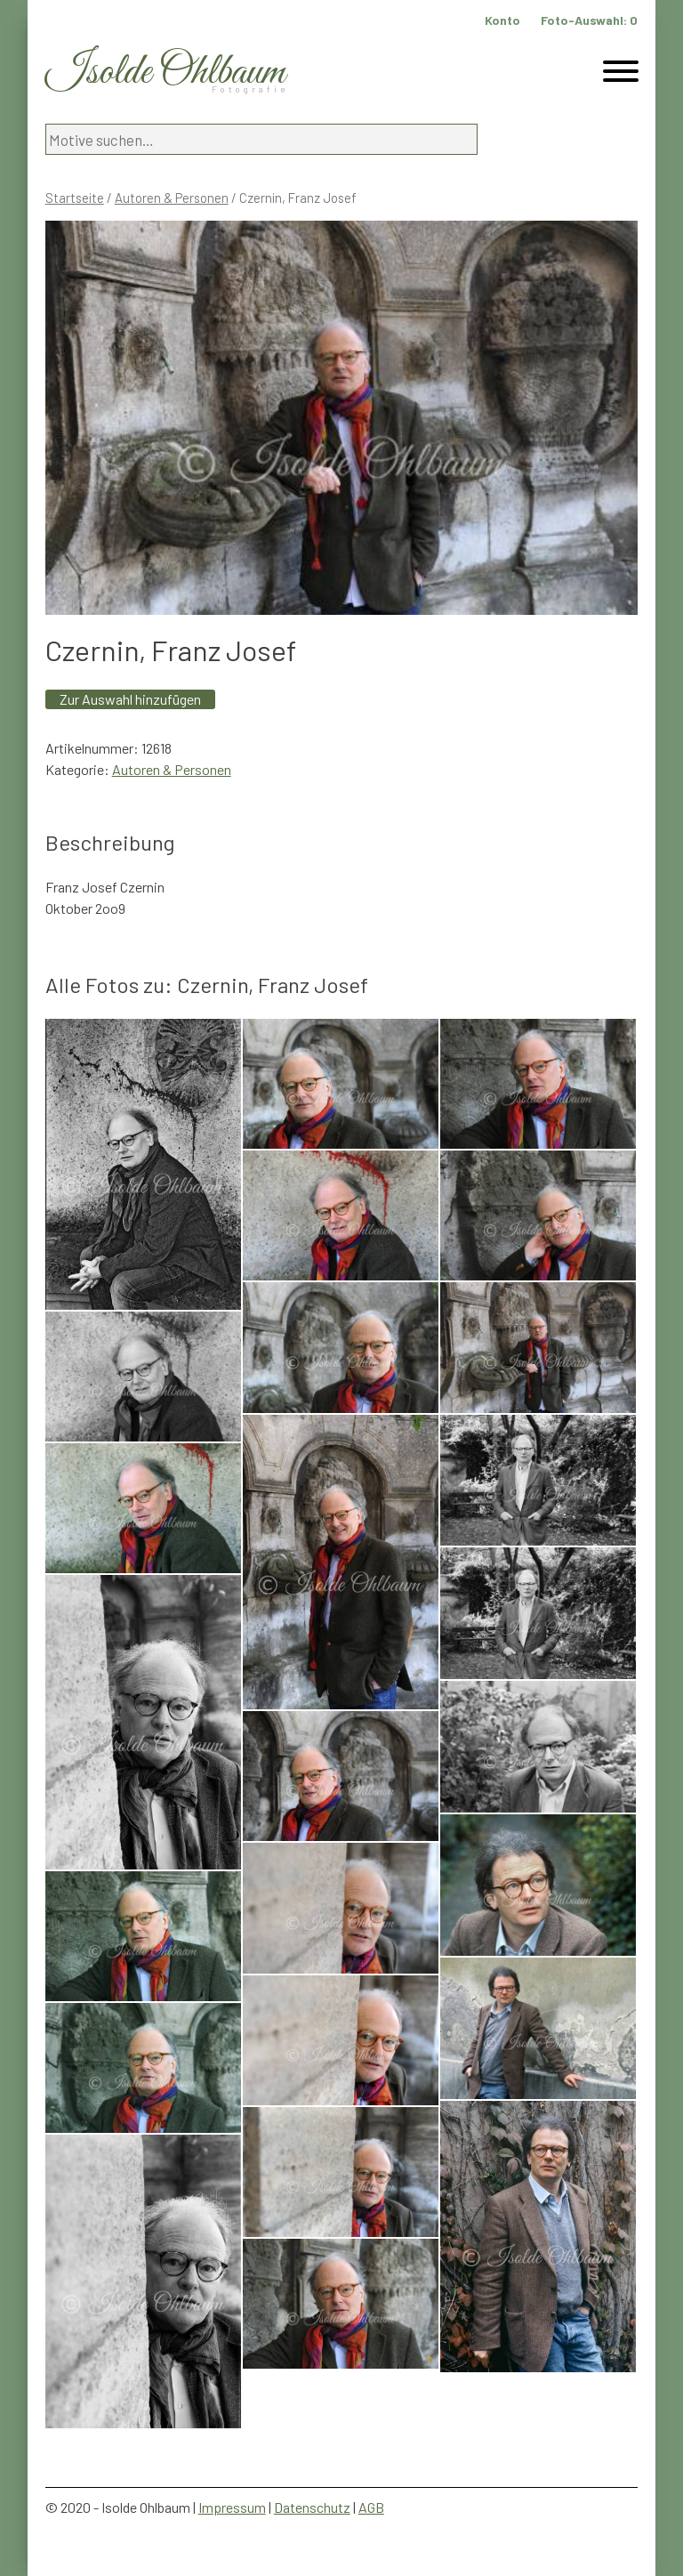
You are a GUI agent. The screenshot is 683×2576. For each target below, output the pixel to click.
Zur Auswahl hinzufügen (130, 698)
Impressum (232, 2507)
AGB (371, 2507)
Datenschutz (312, 2507)
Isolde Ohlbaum (165, 72)
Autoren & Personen (172, 198)
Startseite (74, 198)
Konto (502, 20)
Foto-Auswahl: (589, 20)
